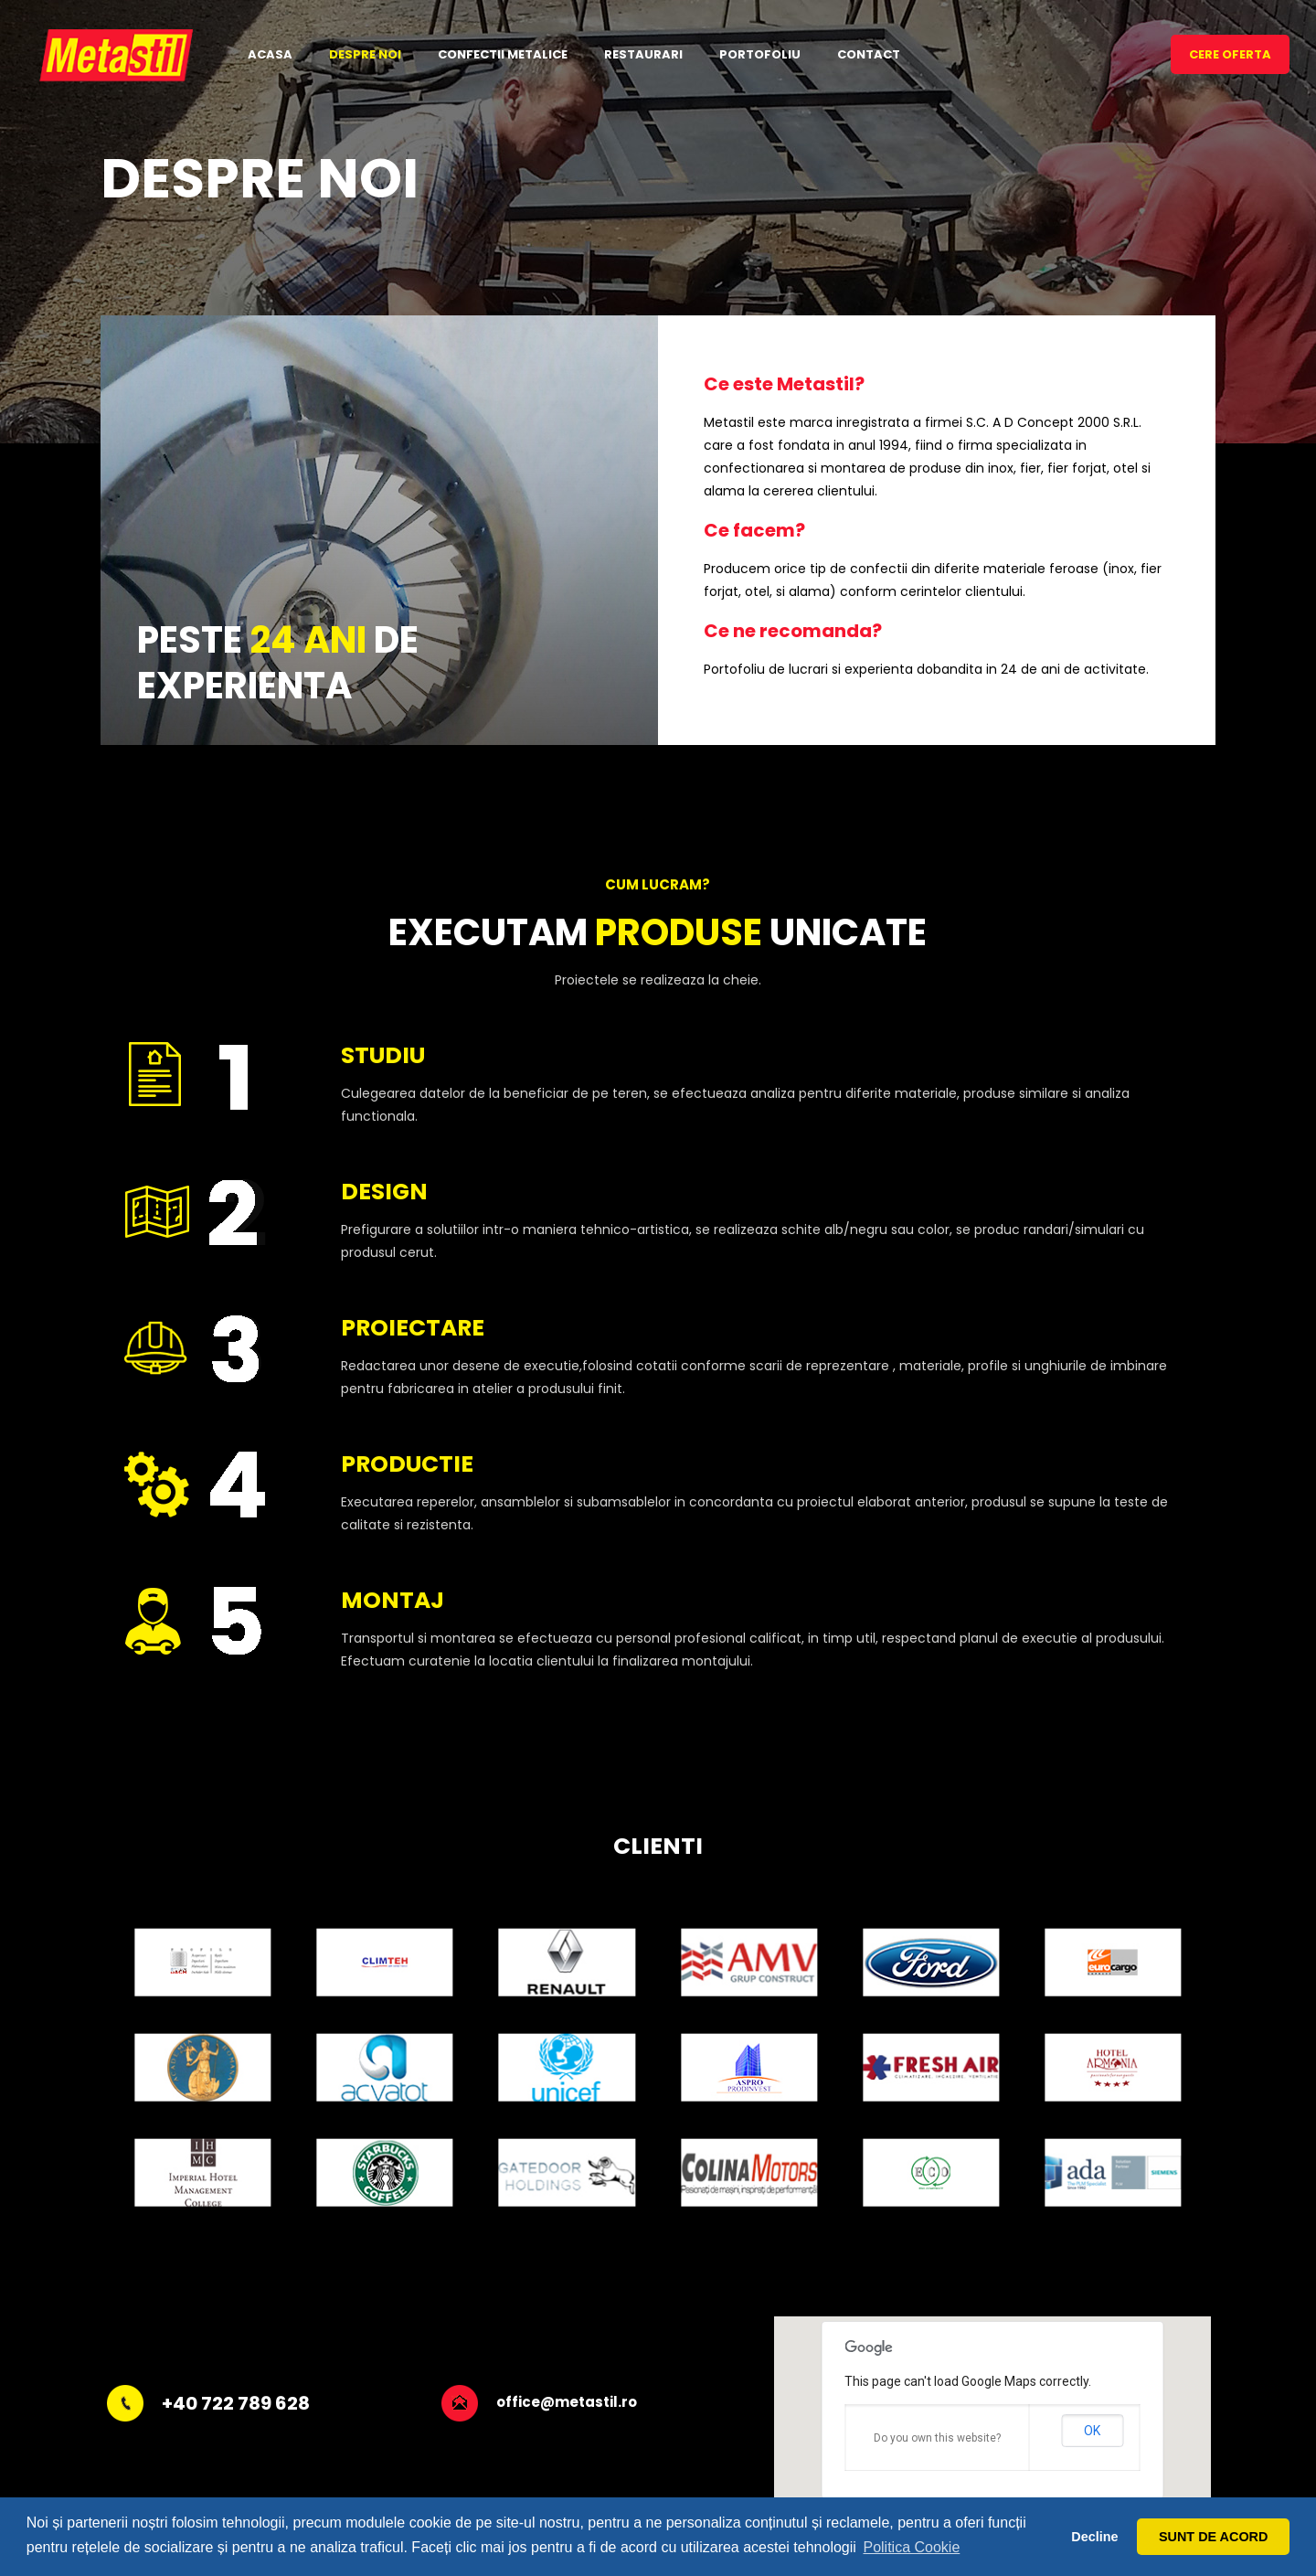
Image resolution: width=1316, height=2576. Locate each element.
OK (1092, 2430)
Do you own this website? (937, 2438)
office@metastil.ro (566, 2401)
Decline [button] (1094, 2536)
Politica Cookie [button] (911, 2547)
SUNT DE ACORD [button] (1213, 2536)
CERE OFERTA (1230, 54)
